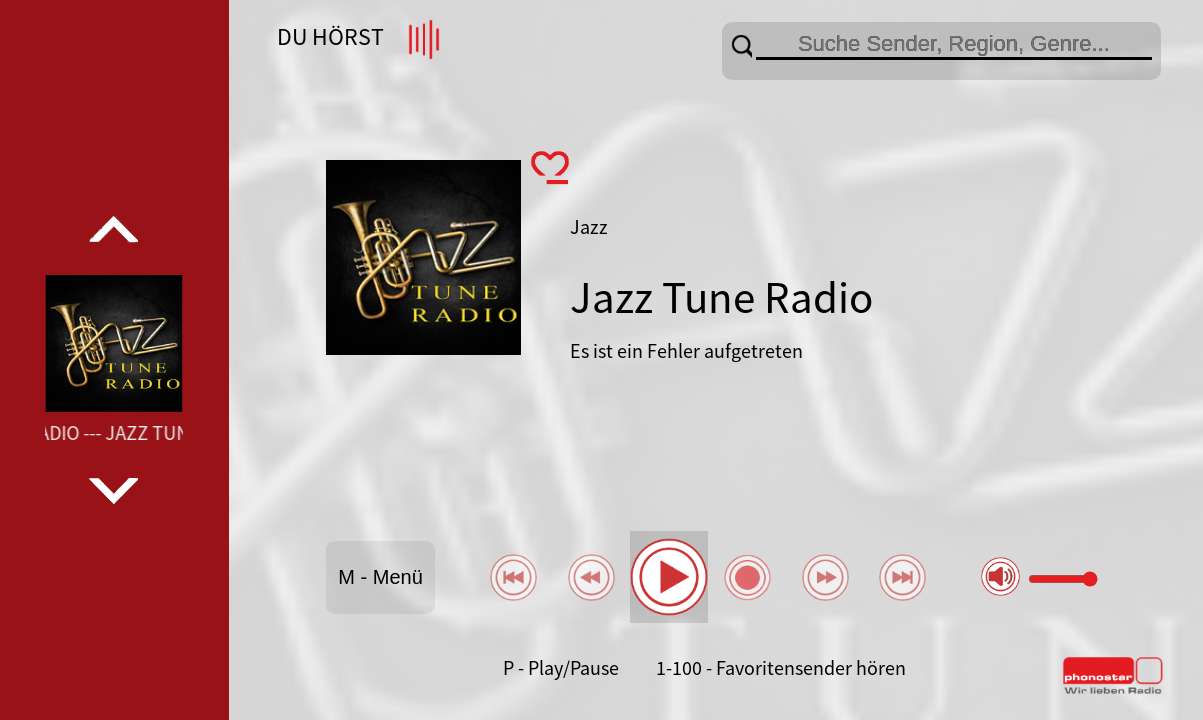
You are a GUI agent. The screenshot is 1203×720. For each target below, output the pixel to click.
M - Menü (380, 577)
